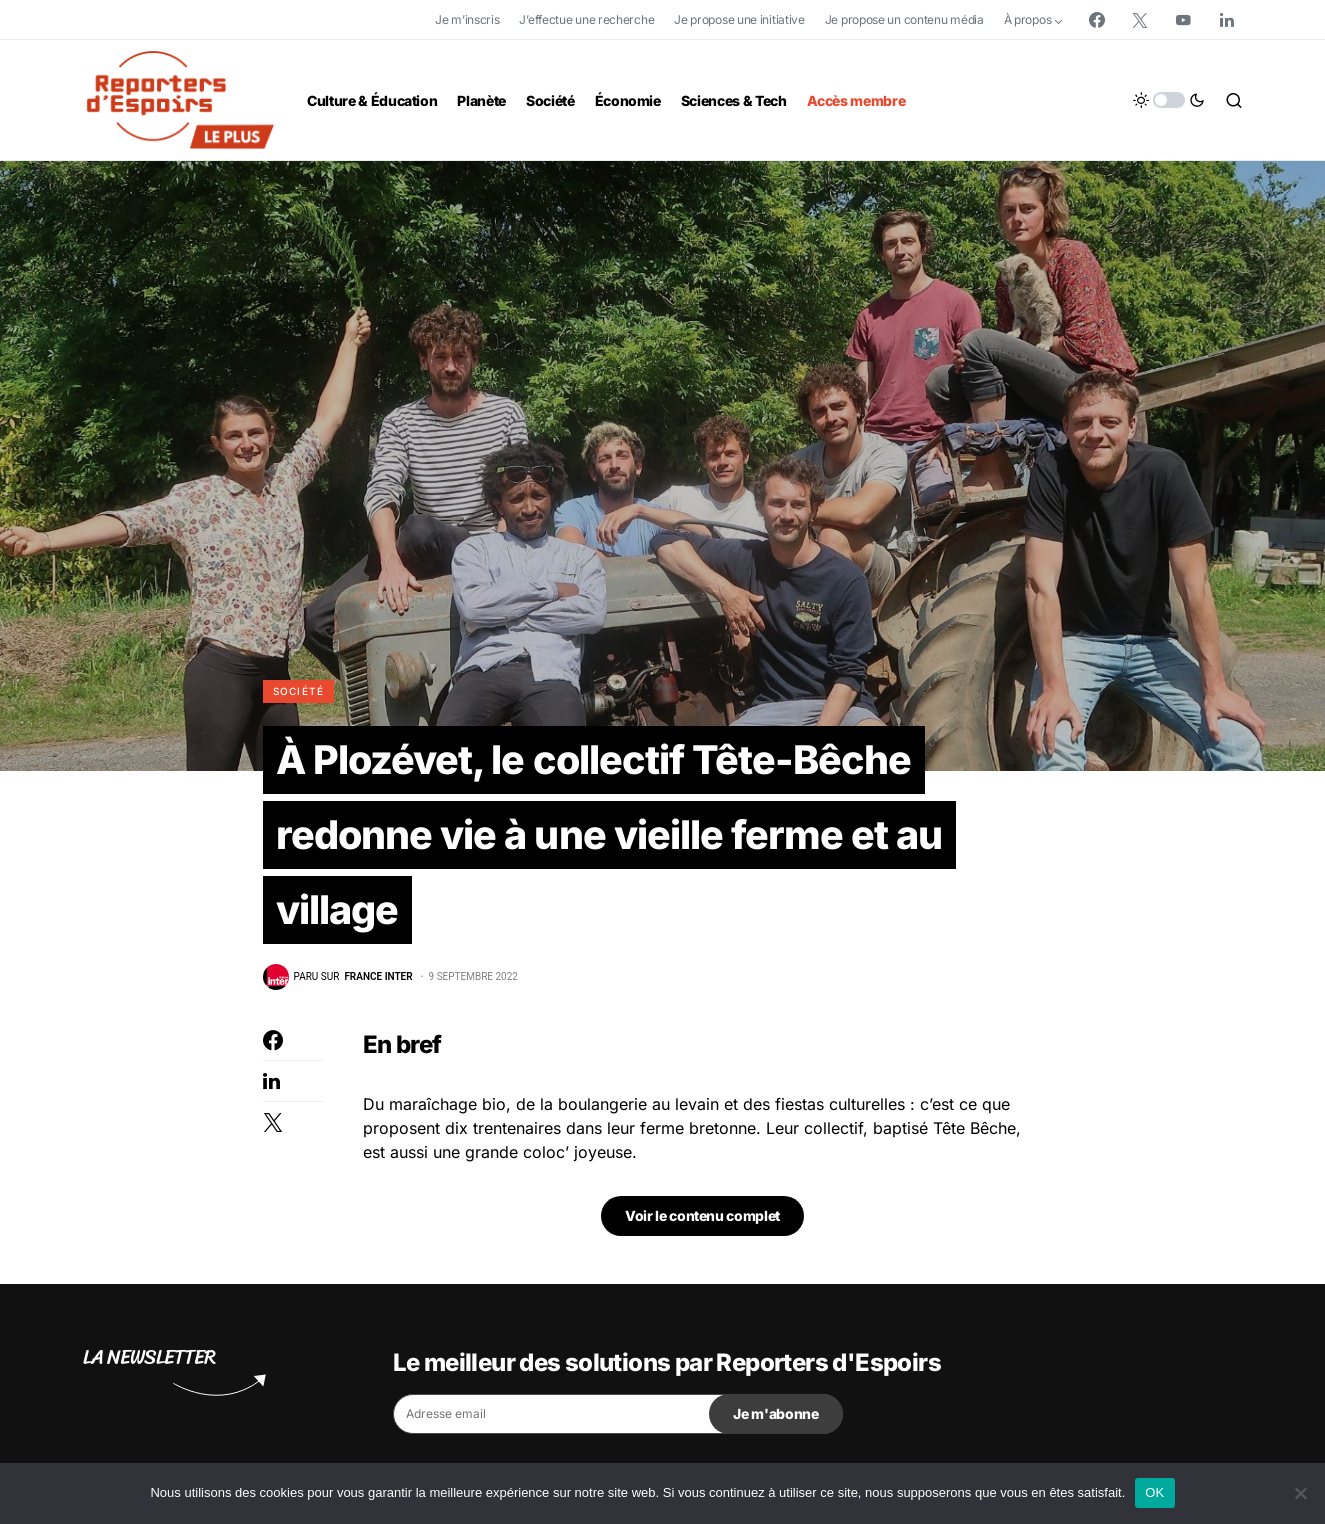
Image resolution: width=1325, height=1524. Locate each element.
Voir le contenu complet (702, 1218)
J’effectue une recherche (586, 19)
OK (1154, 1492)
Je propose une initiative (739, 19)
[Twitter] (1140, 20)
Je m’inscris (467, 19)
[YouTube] (1183, 20)
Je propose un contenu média (904, 19)
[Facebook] (1097, 20)
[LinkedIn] (1227, 20)
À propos (1028, 19)
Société (299, 691)
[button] (1169, 100)
